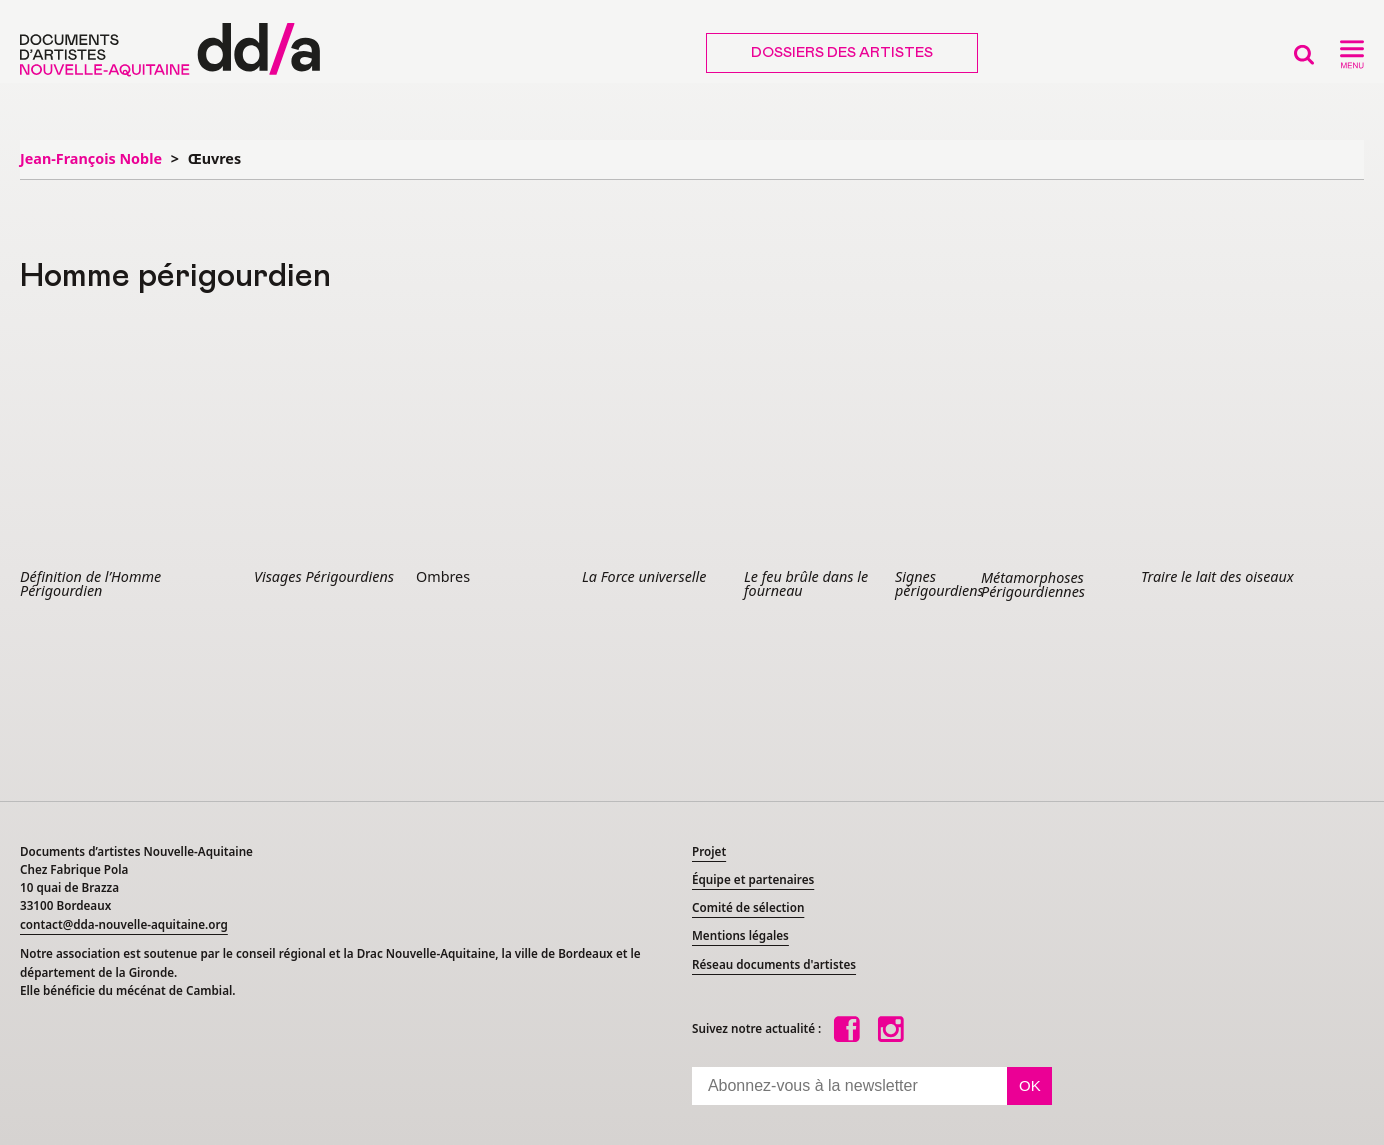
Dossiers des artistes (842, 53)
